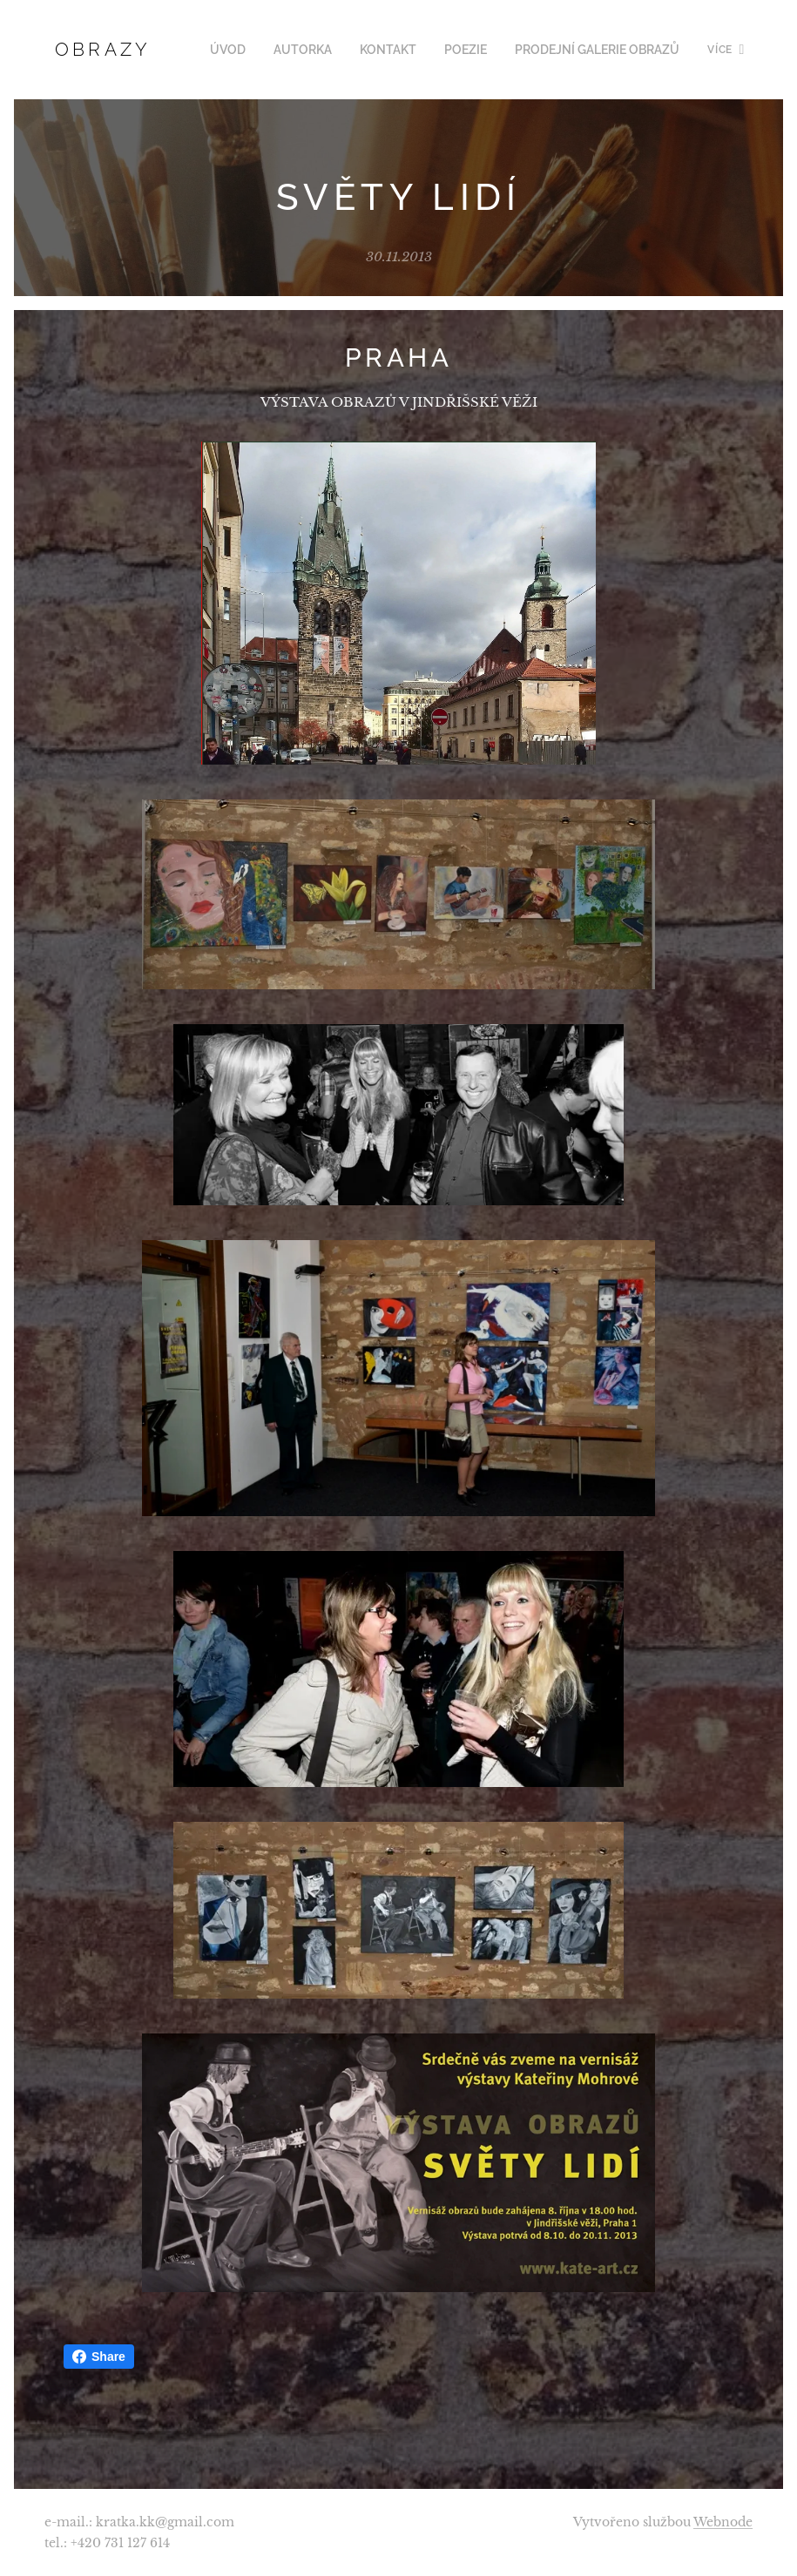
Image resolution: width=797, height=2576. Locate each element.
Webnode (723, 2522)
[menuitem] (254, 49)
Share (98, 2357)
